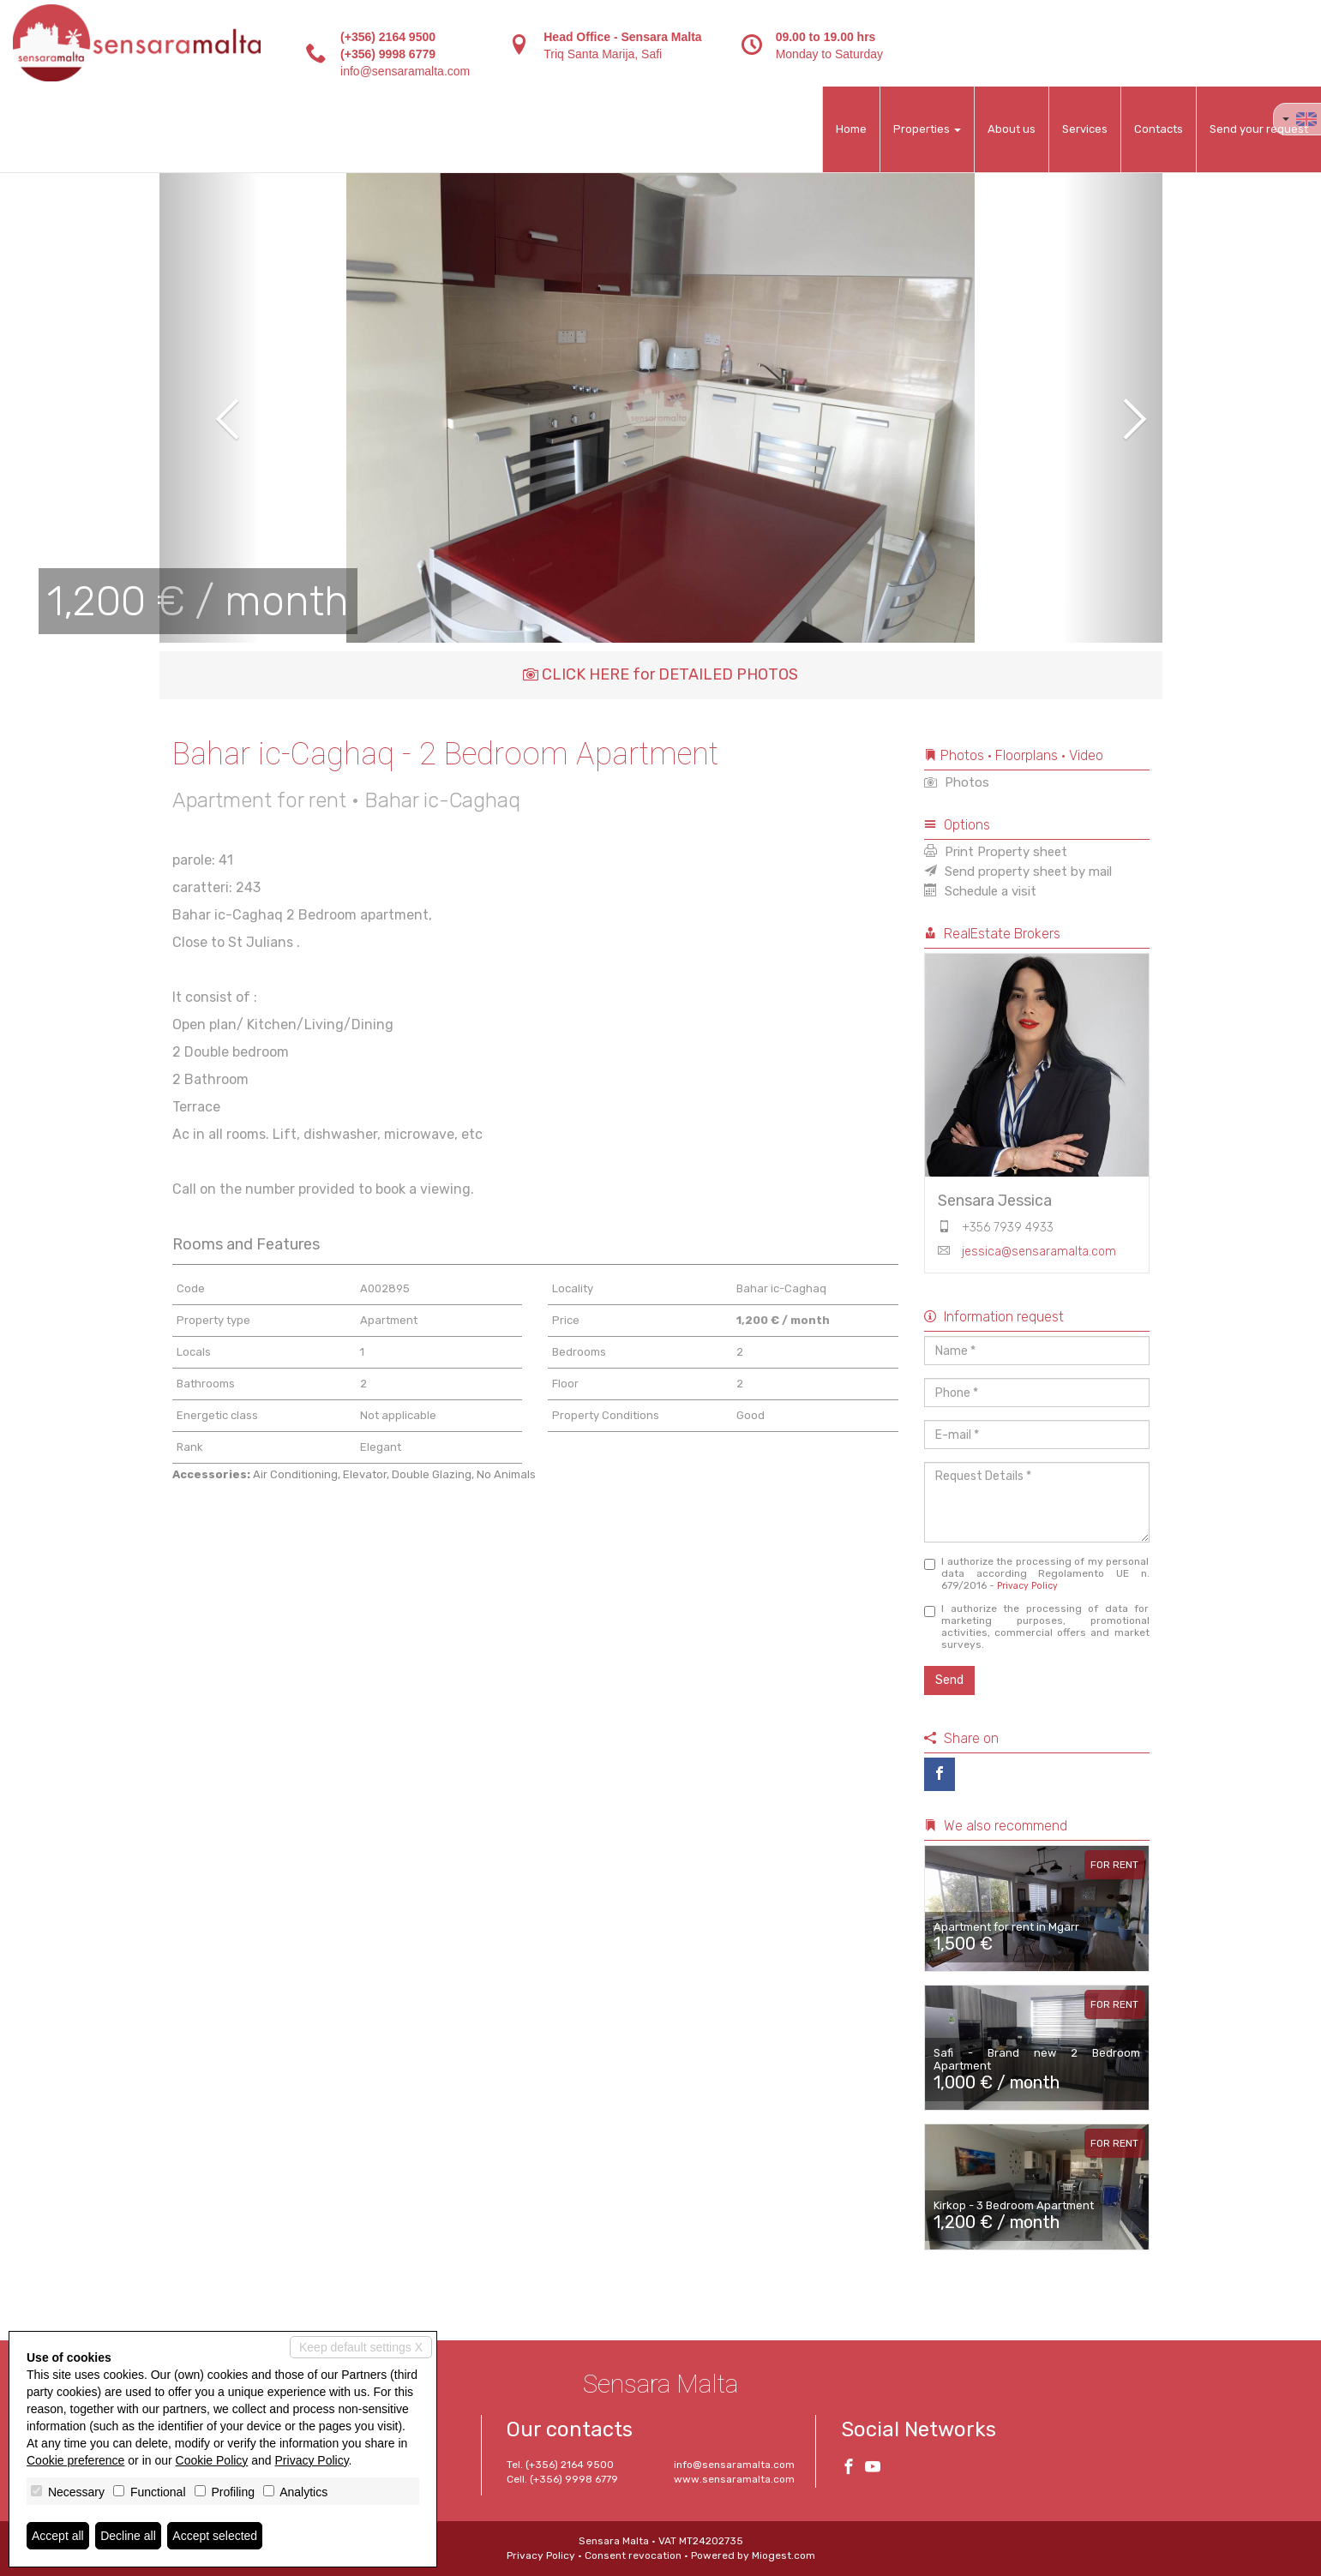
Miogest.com (783, 2555)
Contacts (1158, 129)
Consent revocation (633, 2555)
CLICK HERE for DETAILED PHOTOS (660, 674)
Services (1085, 129)
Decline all (128, 2536)
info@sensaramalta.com (405, 71)
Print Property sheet (995, 852)
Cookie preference (75, 2460)
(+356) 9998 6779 (387, 54)
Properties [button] (927, 129)
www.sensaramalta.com (734, 2479)
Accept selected (214, 2536)
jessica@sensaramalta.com (1039, 1251)
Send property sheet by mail (1018, 871)
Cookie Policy (212, 2460)
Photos (956, 782)
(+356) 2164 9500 (387, 37)
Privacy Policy (1027, 1585)
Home (851, 129)
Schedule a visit (980, 891)
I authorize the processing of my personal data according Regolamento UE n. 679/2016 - (1037, 1573)
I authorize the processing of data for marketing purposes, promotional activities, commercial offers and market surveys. (1037, 1626)
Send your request (1259, 129)
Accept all (58, 2536)
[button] (209, 407)
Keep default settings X (361, 2347)
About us (1012, 129)
